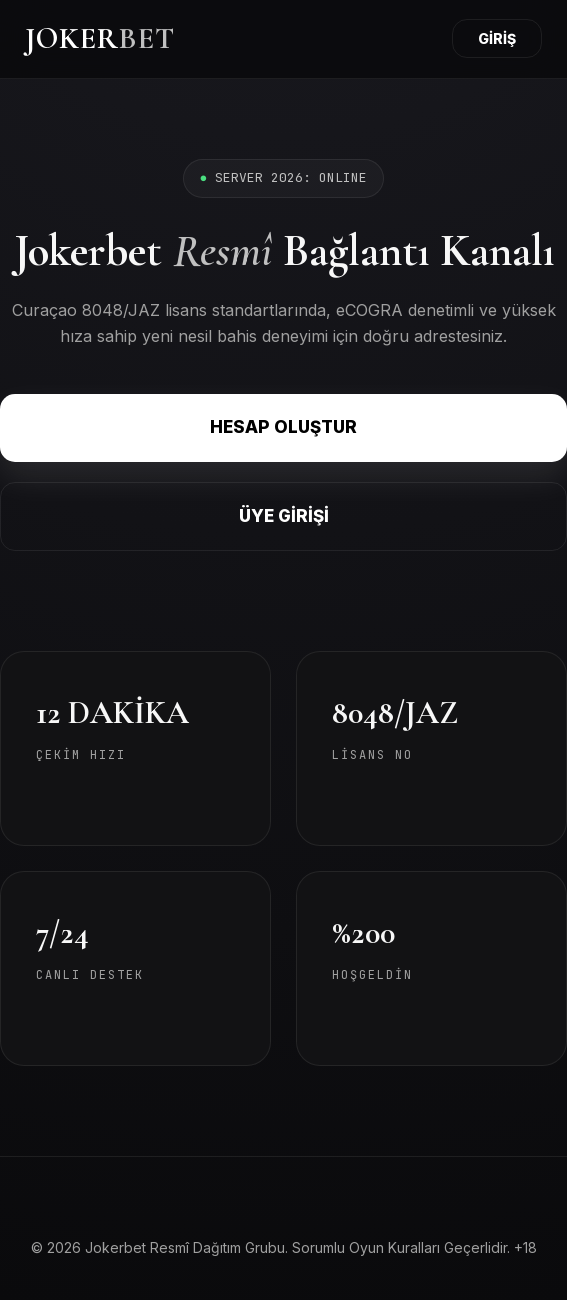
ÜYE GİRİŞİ (284, 516)
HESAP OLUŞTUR (283, 427)
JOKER (100, 38)
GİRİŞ (497, 38)
